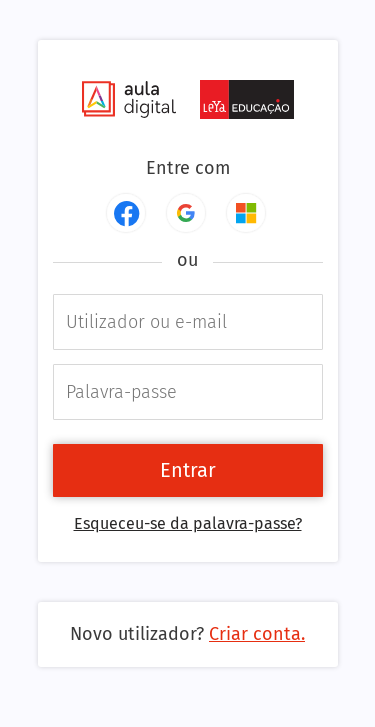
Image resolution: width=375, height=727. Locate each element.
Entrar (188, 470)
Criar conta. (257, 634)
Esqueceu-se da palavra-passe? (188, 523)
